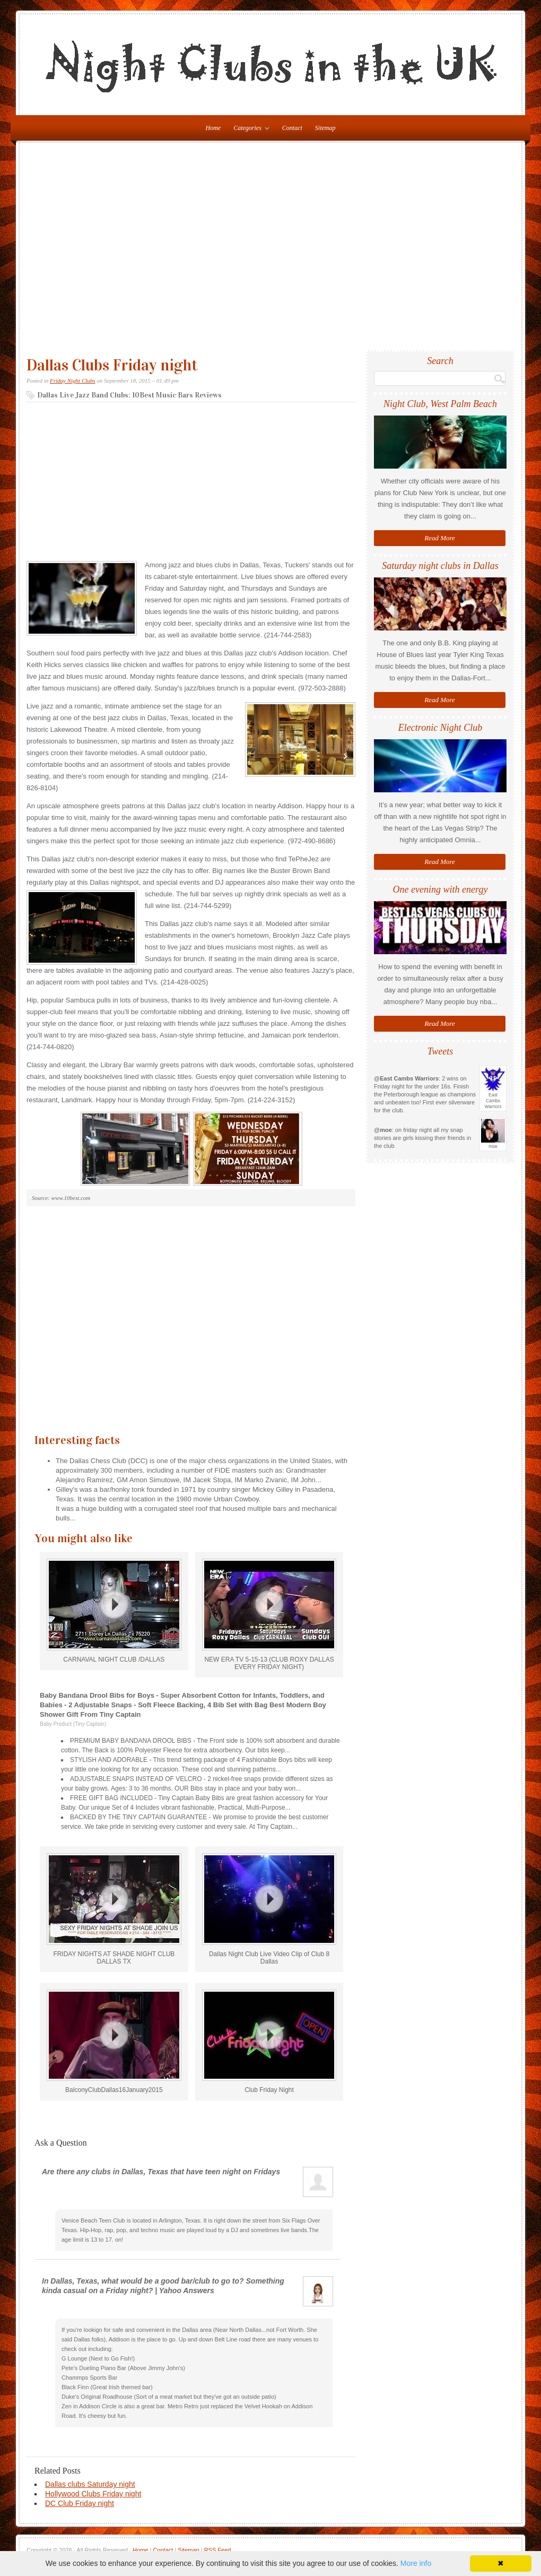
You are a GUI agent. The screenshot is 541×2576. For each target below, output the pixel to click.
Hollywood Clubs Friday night (93, 2493)
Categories (248, 130)
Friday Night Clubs (72, 380)
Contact (292, 128)
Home (140, 2550)
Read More (439, 538)
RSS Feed (217, 2550)
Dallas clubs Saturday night (90, 2484)
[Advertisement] (99, 250)
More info (415, 2563)
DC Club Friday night (79, 2503)
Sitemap (325, 128)
